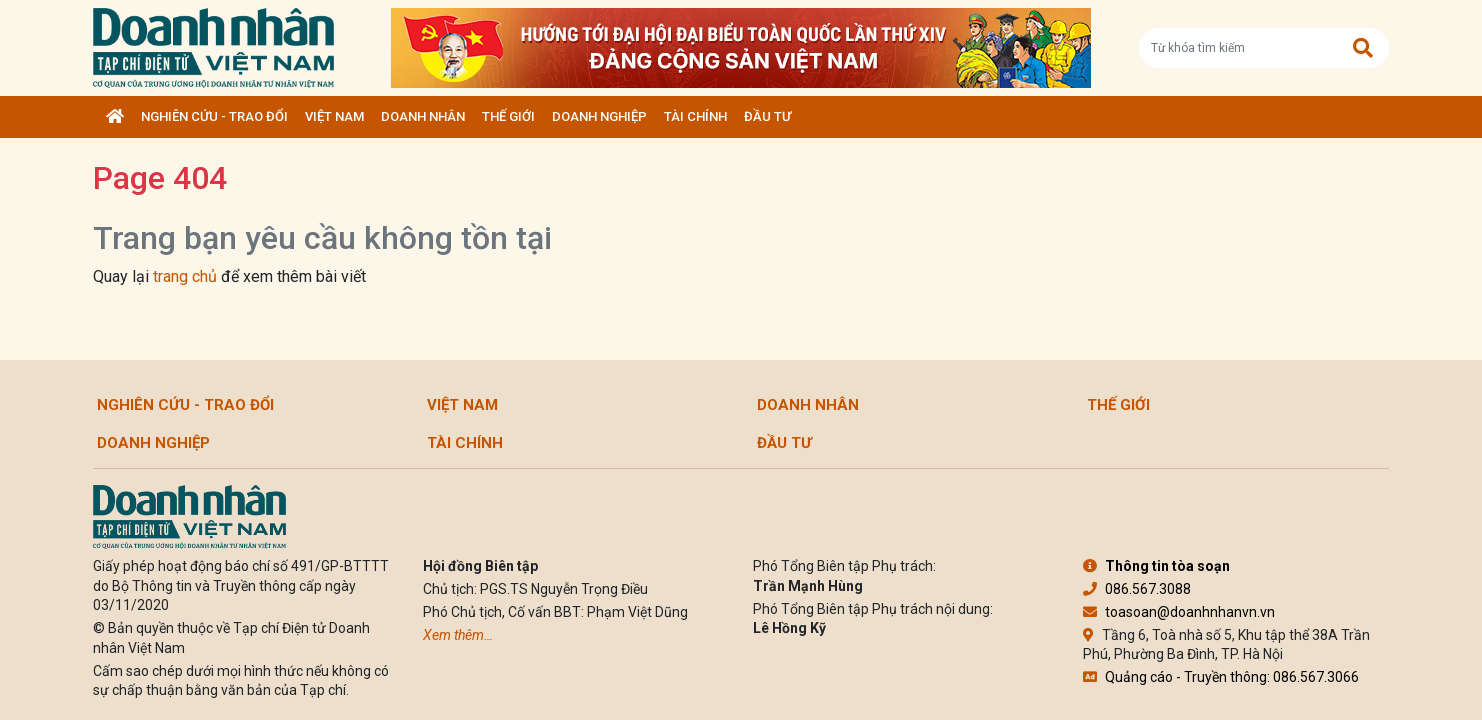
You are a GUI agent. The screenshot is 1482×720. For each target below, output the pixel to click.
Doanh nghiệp (599, 116)
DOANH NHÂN (423, 116)
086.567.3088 (1137, 589)
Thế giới (508, 116)
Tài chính (695, 116)
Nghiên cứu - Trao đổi (214, 116)
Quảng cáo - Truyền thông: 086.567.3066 (1221, 677)
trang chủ (185, 276)
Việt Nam (334, 116)
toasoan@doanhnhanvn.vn (1179, 612)
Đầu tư (767, 116)
